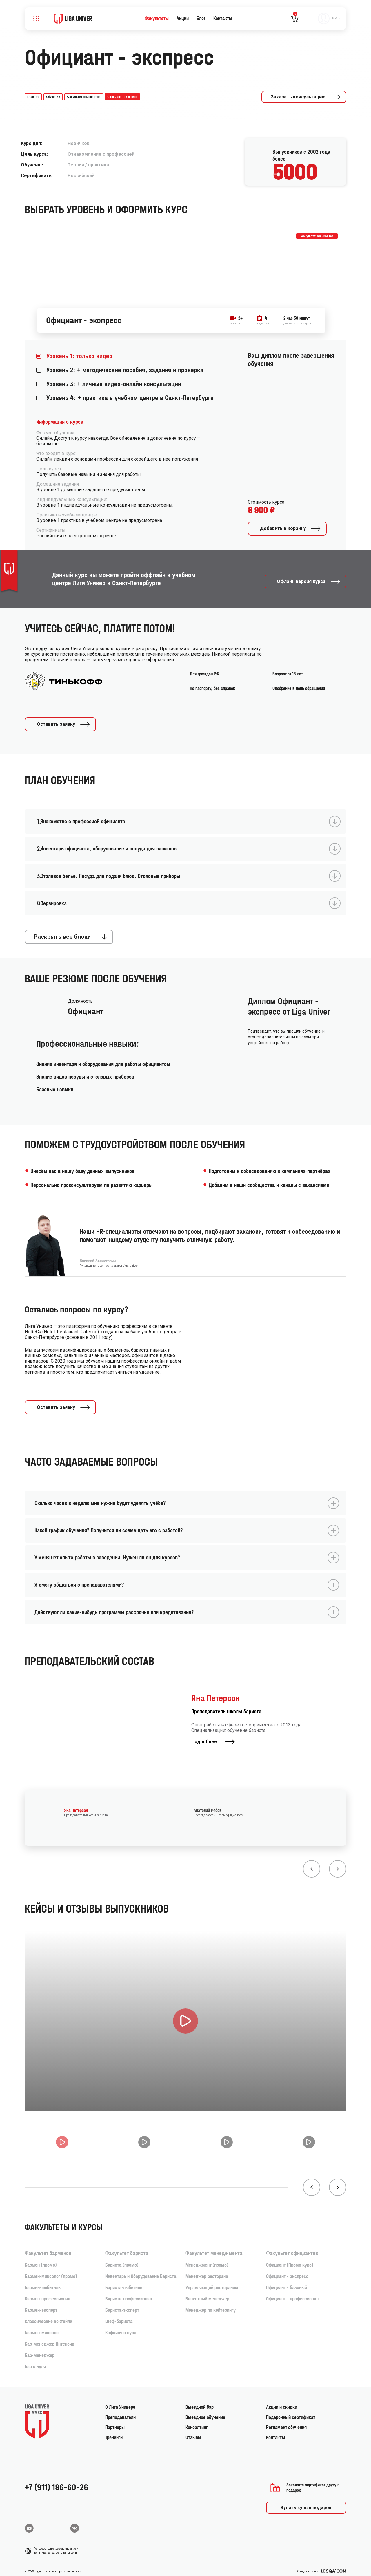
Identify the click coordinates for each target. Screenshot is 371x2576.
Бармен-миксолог (42, 2327)
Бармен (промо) (41, 2259)
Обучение (53, 96)
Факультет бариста (126, 2247)
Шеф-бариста (118, 2315)
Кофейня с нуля (120, 2327)
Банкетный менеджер (207, 2293)
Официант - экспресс (287, 2270)
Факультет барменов (48, 2247)
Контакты (222, 18)
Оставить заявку (64, 721)
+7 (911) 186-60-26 (56, 2481)
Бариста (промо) (122, 2259)
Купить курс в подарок (306, 2501)
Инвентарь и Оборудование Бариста (140, 2270)
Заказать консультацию (306, 97)
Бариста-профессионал (128, 2293)
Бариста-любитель (123, 2281)
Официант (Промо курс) (289, 2259)
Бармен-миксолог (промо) (51, 2270)
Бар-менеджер (39, 2349)
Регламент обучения (286, 2421)
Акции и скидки (281, 2401)
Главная (33, 96)
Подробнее (212, 1734)
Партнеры (115, 2421)
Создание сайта (321, 2565)
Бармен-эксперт (41, 2304)
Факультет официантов (83, 96)
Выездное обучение (205, 2411)
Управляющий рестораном (212, 2281)
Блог (201, 18)
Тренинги (114, 2431)
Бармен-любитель (43, 2281)
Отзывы (193, 2431)
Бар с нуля (35, 2360)
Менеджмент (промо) (207, 2259)
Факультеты (157, 18)
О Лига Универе (120, 2401)
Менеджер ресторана (207, 2270)
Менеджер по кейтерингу (211, 2304)
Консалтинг (197, 2421)
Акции (183, 18)
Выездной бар (200, 2401)
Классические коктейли (48, 2315)
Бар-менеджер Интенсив (49, 2338)
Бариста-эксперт (122, 2304)
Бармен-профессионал (47, 2293)
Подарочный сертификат (290, 2411)
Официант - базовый (286, 2281)
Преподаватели (120, 2411)
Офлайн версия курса (309, 577)
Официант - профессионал (292, 2293)
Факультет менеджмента (214, 2247)
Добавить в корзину (290, 528)
